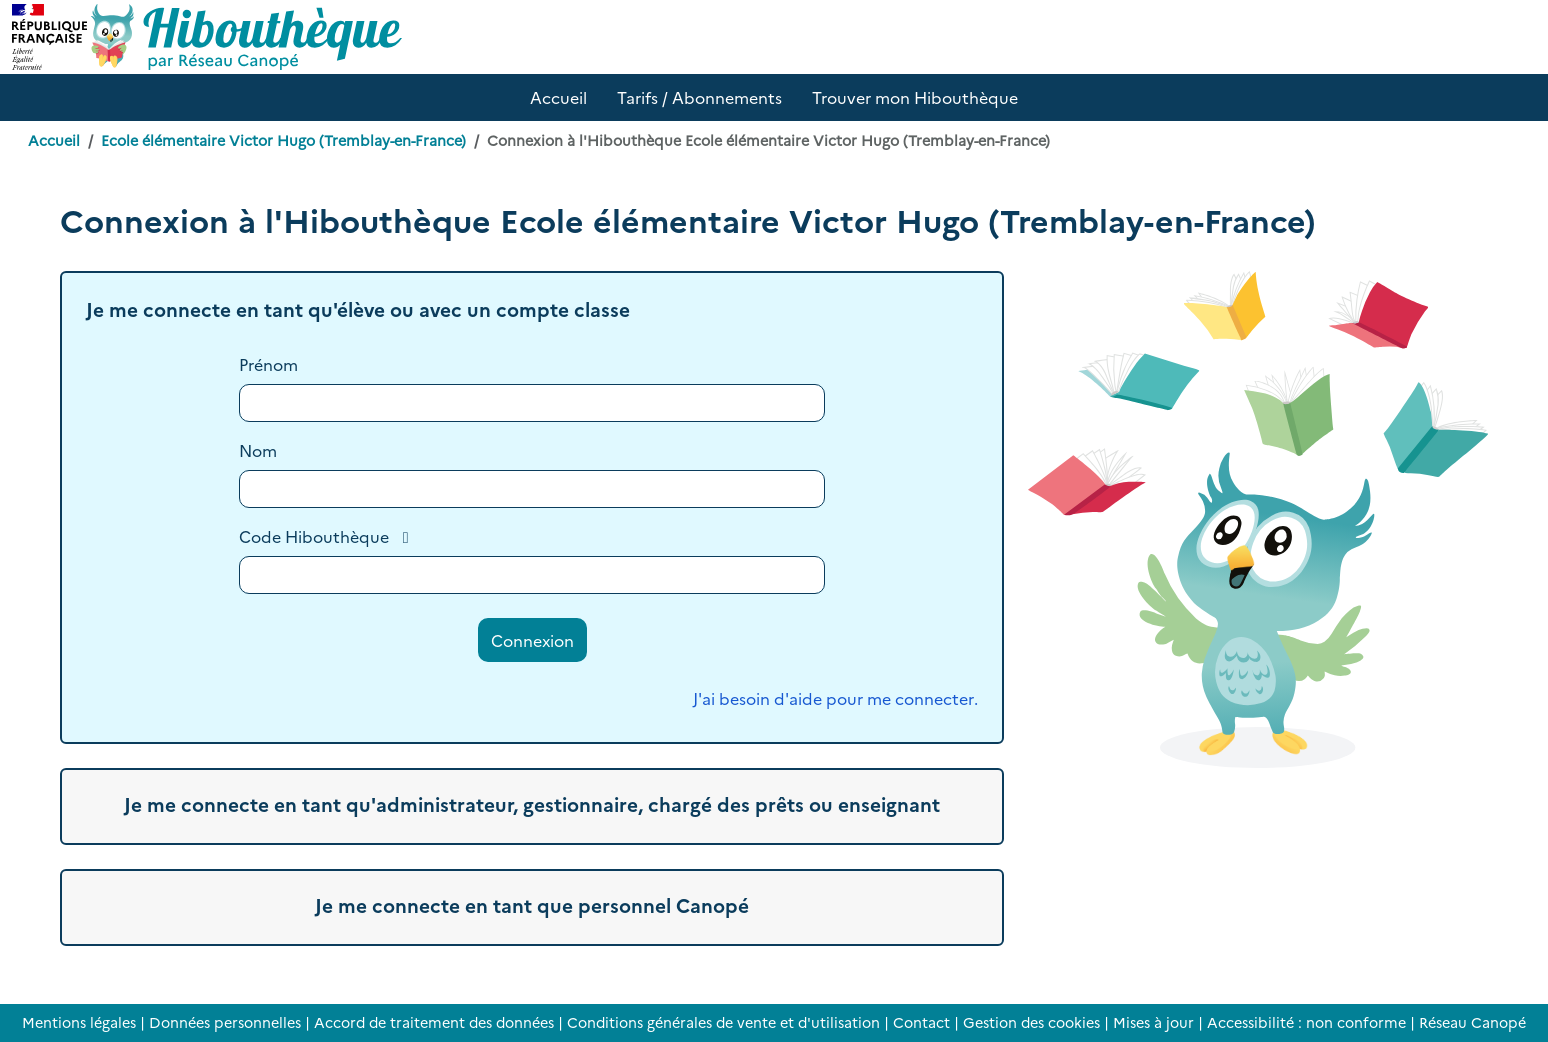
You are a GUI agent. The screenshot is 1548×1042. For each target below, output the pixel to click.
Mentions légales (79, 1022)
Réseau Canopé (1472, 1022)
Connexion (532, 640)
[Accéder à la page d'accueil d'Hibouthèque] (246, 37)
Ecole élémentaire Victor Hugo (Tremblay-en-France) (283, 140)
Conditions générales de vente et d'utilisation (723, 1022)
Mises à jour (1153, 1022)
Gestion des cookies (1031, 1022)
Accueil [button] (558, 97)
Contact (921, 1022)
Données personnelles (225, 1022)
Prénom (268, 364)
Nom (258, 450)
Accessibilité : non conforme (1306, 1022)
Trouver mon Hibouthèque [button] (915, 97)
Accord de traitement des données (434, 1022)
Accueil (54, 140)
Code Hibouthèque (314, 536)
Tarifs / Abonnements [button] (699, 97)
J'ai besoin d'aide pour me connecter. (835, 698)
